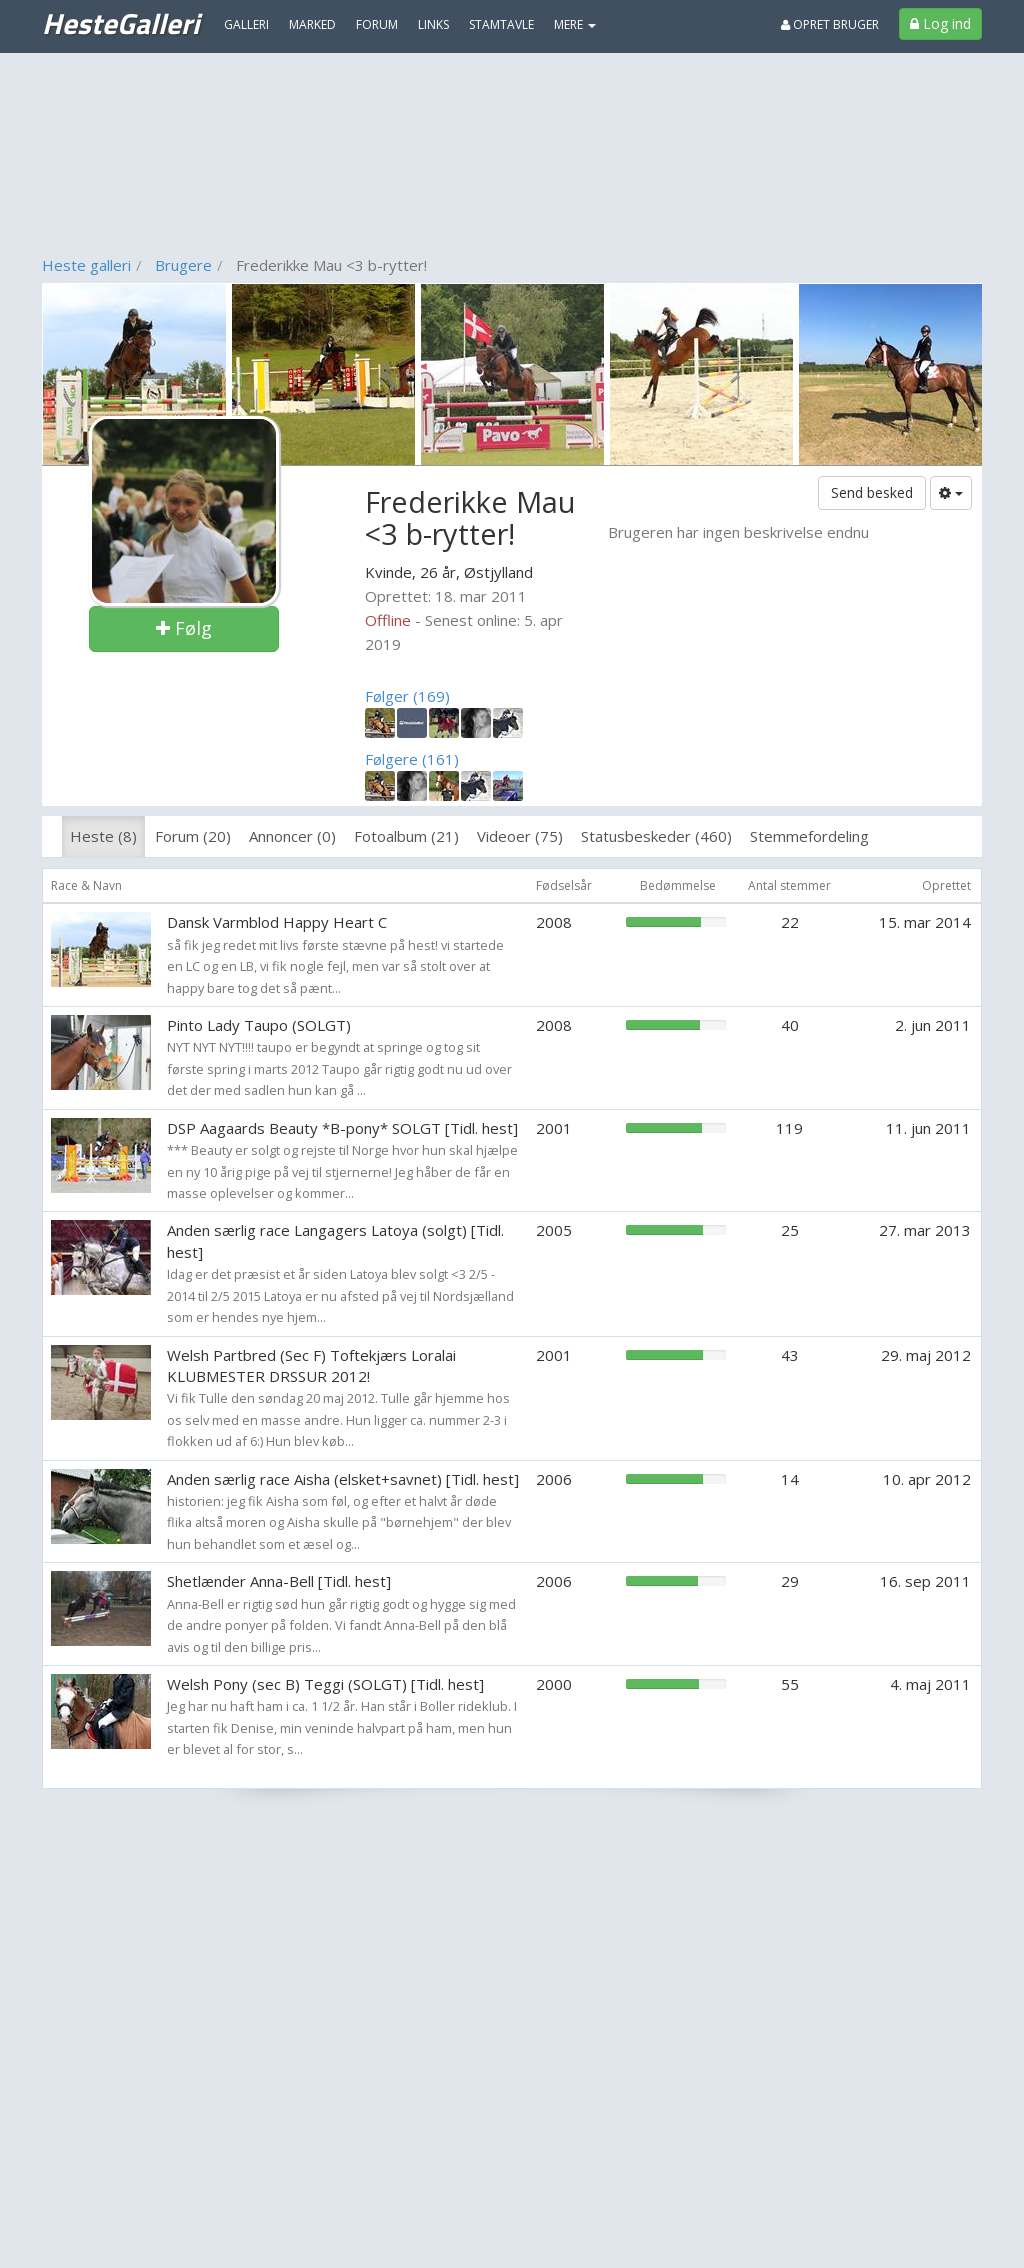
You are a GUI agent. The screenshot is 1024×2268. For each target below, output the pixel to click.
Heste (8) (103, 836)
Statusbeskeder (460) (656, 836)
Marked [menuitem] (312, 24)
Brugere (183, 265)
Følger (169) (407, 696)
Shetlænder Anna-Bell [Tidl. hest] (279, 1581)
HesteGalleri (120, 23)
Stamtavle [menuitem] (501, 24)
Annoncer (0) (292, 836)
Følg (184, 628)
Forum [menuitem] (377, 24)
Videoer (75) (520, 836)
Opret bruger (830, 24)
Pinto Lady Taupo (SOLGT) (259, 1025)
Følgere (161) (412, 759)
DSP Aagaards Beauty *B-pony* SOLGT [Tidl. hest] (342, 1128)
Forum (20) (193, 836)
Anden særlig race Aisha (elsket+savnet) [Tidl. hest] (343, 1479)
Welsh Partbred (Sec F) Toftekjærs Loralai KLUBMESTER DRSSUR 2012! (311, 1365)
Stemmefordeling (809, 836)
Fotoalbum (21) (406, 836)
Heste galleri (86, 265)
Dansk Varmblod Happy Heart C (277, 922)
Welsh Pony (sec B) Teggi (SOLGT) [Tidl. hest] (325, 1684)
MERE (575, 24)
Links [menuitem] (433, 24)
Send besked (872, 492)
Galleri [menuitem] (246, 24)
